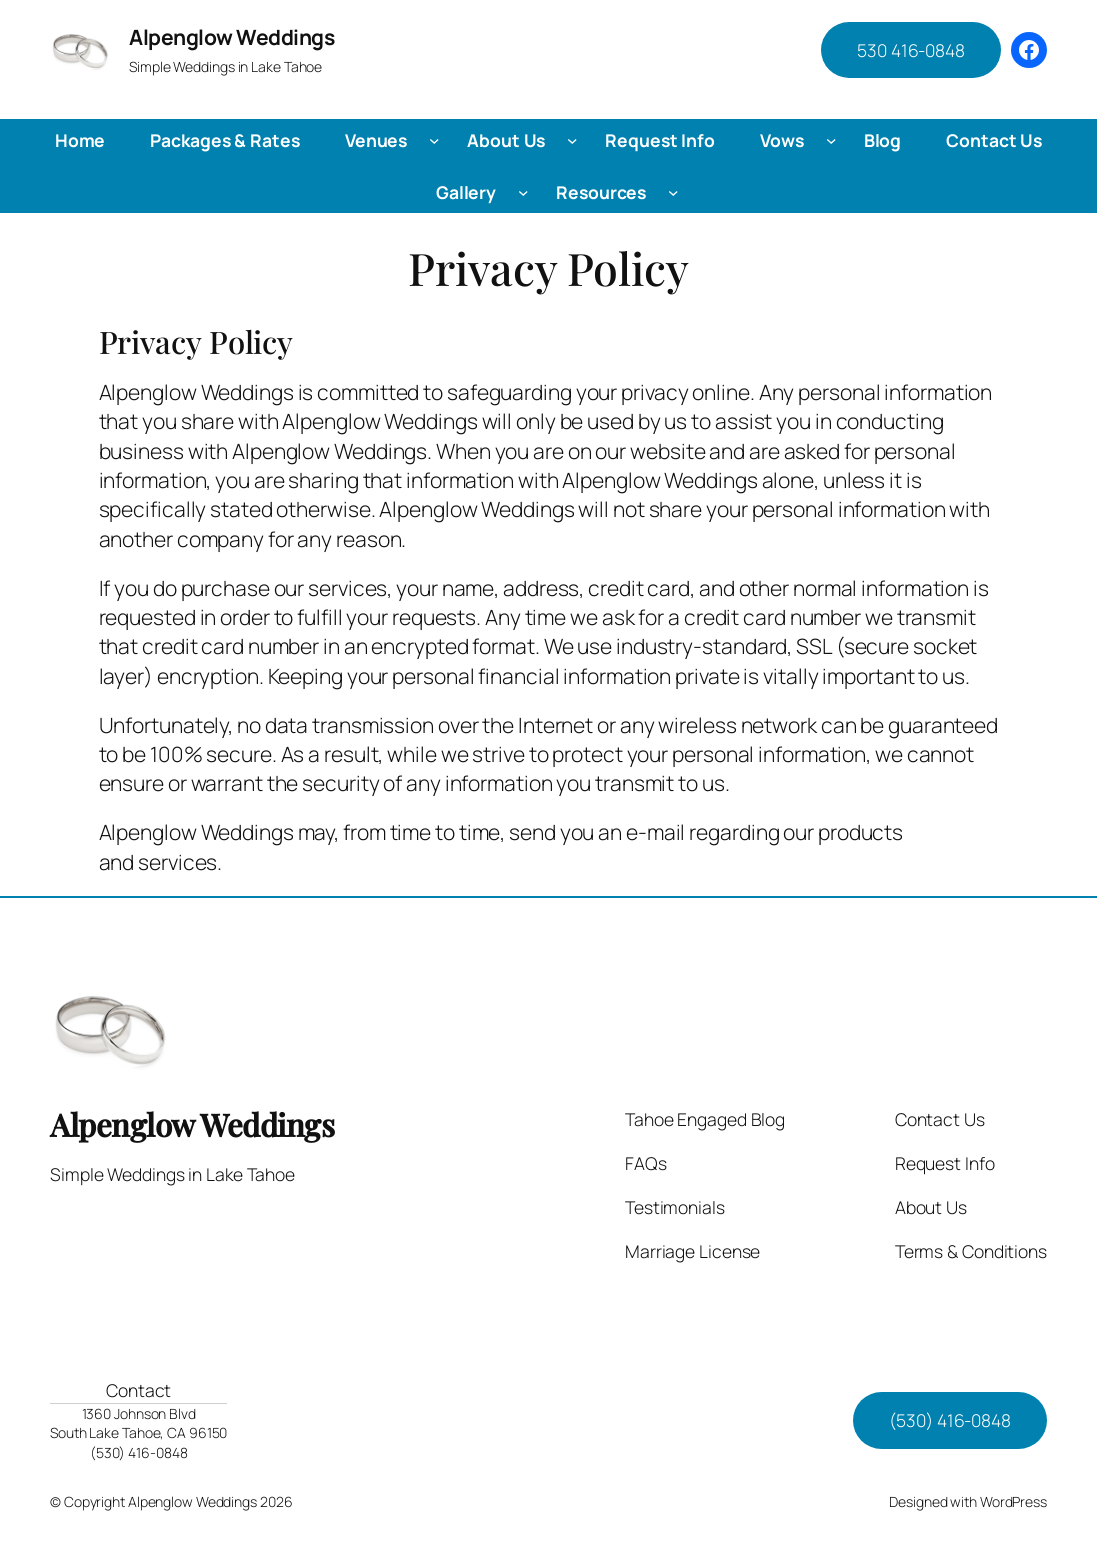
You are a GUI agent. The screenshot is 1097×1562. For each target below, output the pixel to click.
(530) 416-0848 (950, 1420)
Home (80, 140)
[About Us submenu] (572, 140)
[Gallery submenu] (523, 192)
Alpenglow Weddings (231, 37)
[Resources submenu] (673, 192)
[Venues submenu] (434, 140)
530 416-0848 (911, 50)
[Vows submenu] (831, 140)
